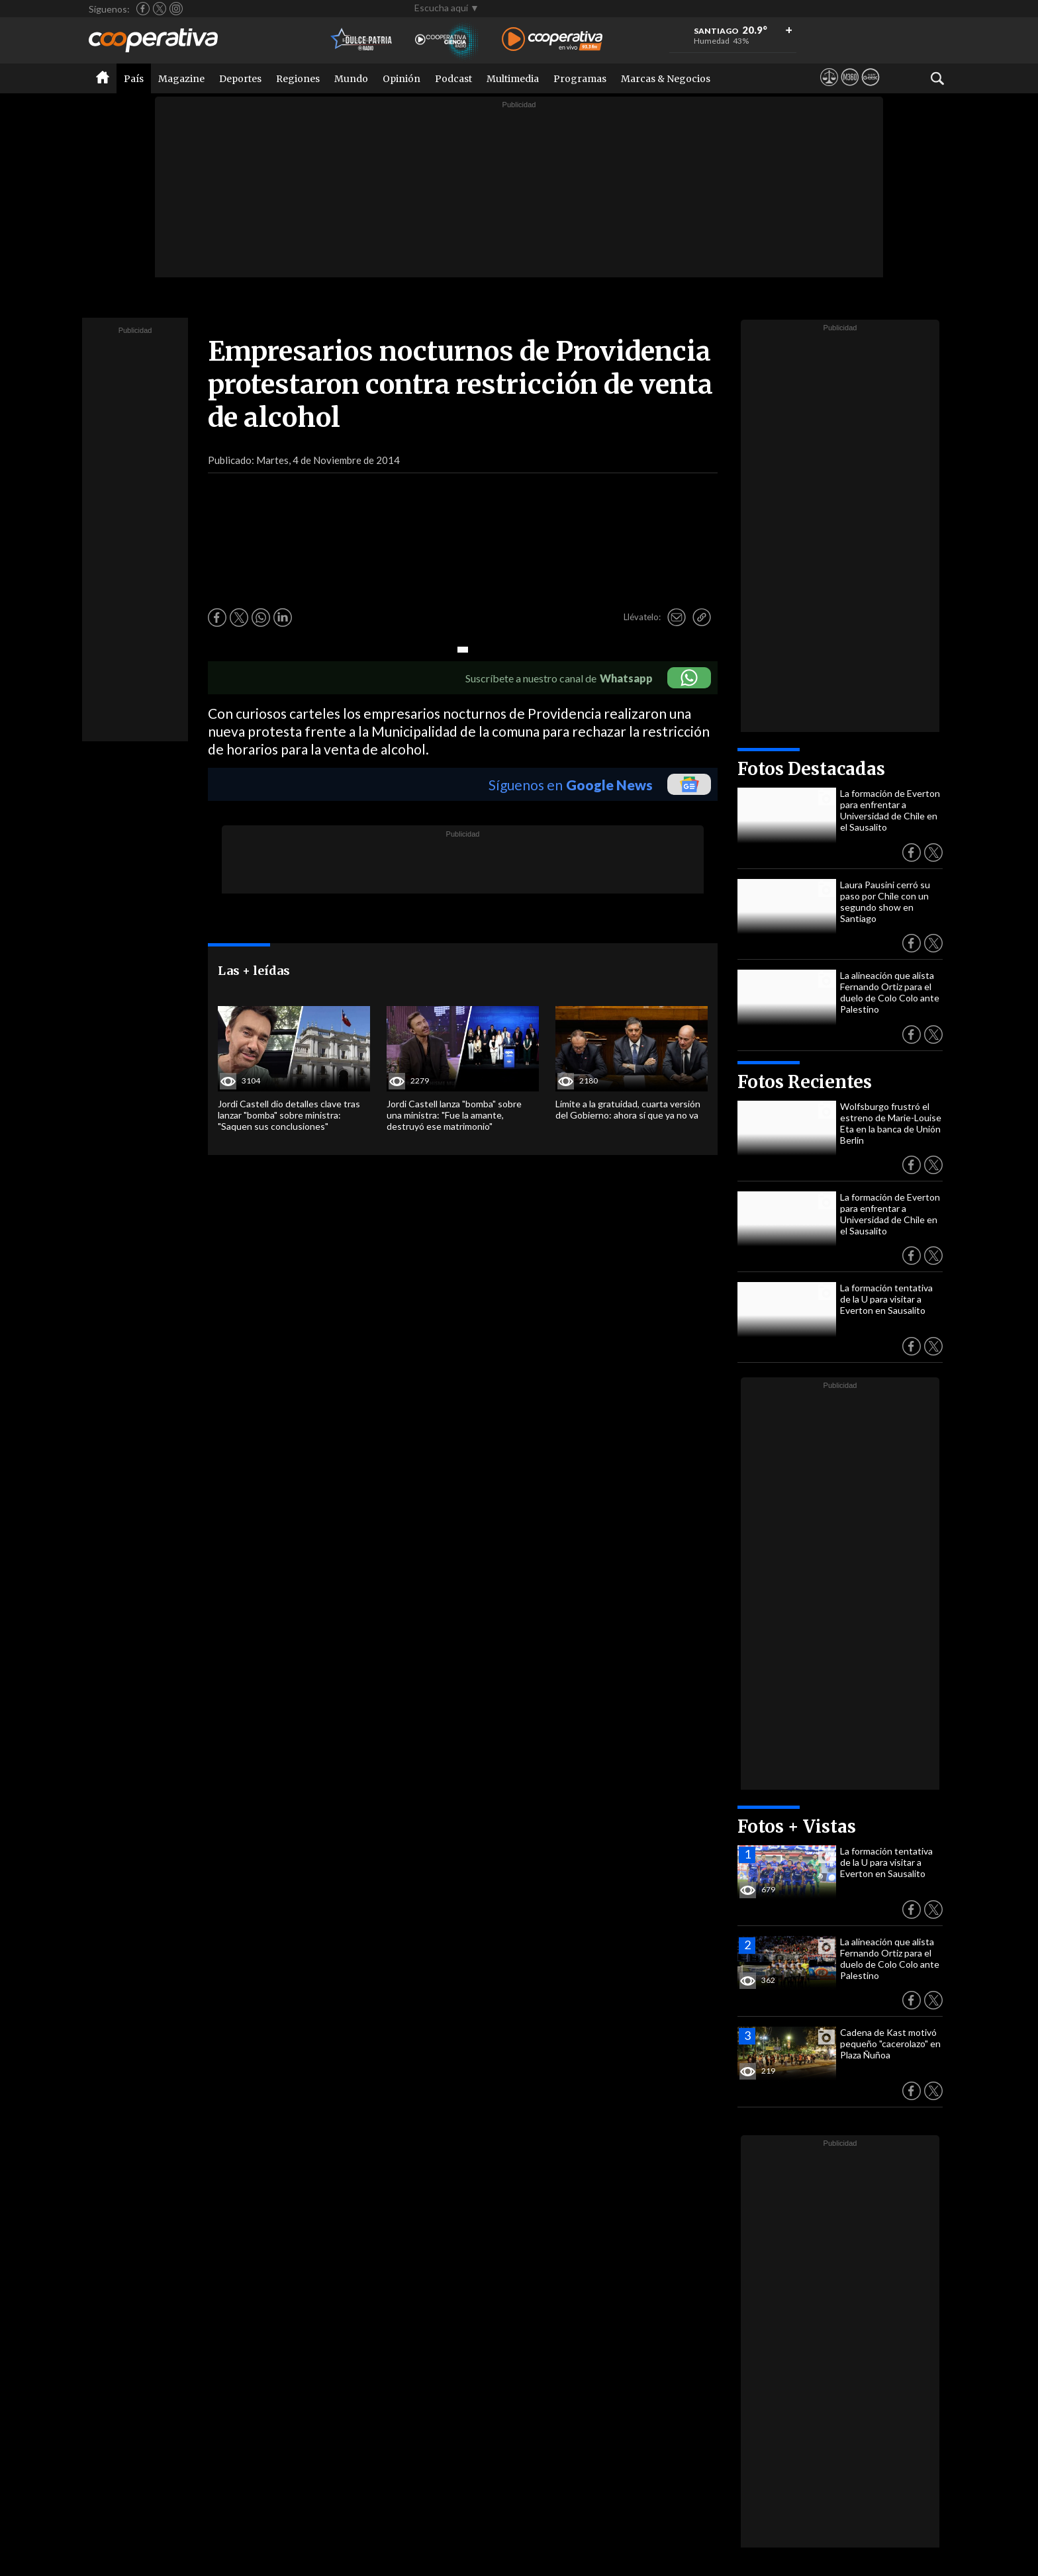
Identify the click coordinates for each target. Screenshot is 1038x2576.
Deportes (240, 79)
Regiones (298, 79)
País (134, 79)
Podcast (453, 79)
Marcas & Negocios (665, 79)
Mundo (351, 79)
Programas (579, 79)
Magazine (181, 79)
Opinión (401, 79)
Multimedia (513, 79)
